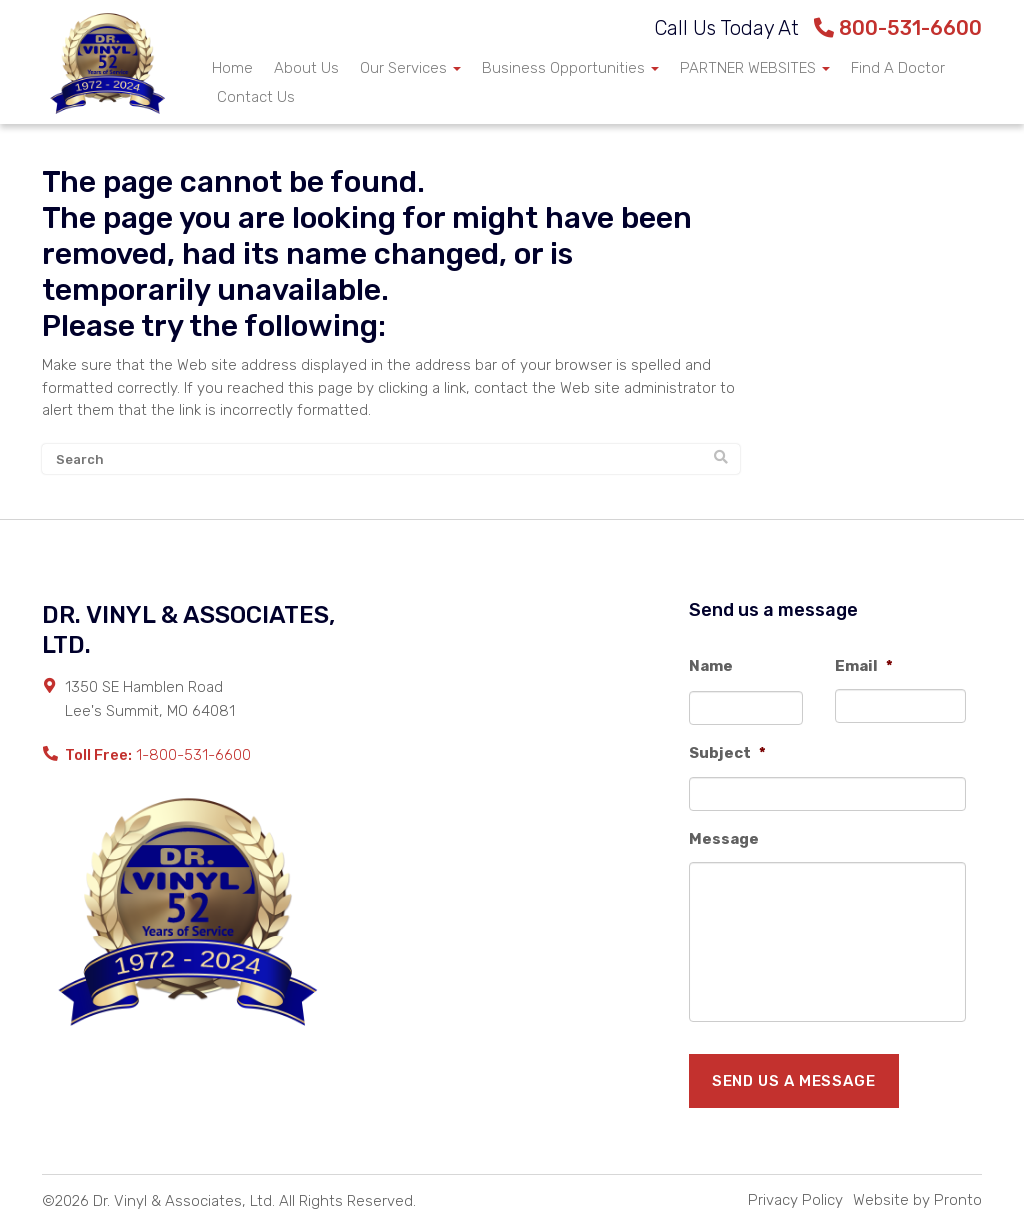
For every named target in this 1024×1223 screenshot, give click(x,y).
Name (711, 666)
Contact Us (256, 97)
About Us (306, 68)
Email (864, 666)
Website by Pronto (917, 1200)
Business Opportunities (570, 68)
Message (724, 839)
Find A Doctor (898, 68)
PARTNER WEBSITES (755, 68)
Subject (727, 753)
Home (232, 68)
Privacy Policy (795, 1200)
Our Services (410, 68)
